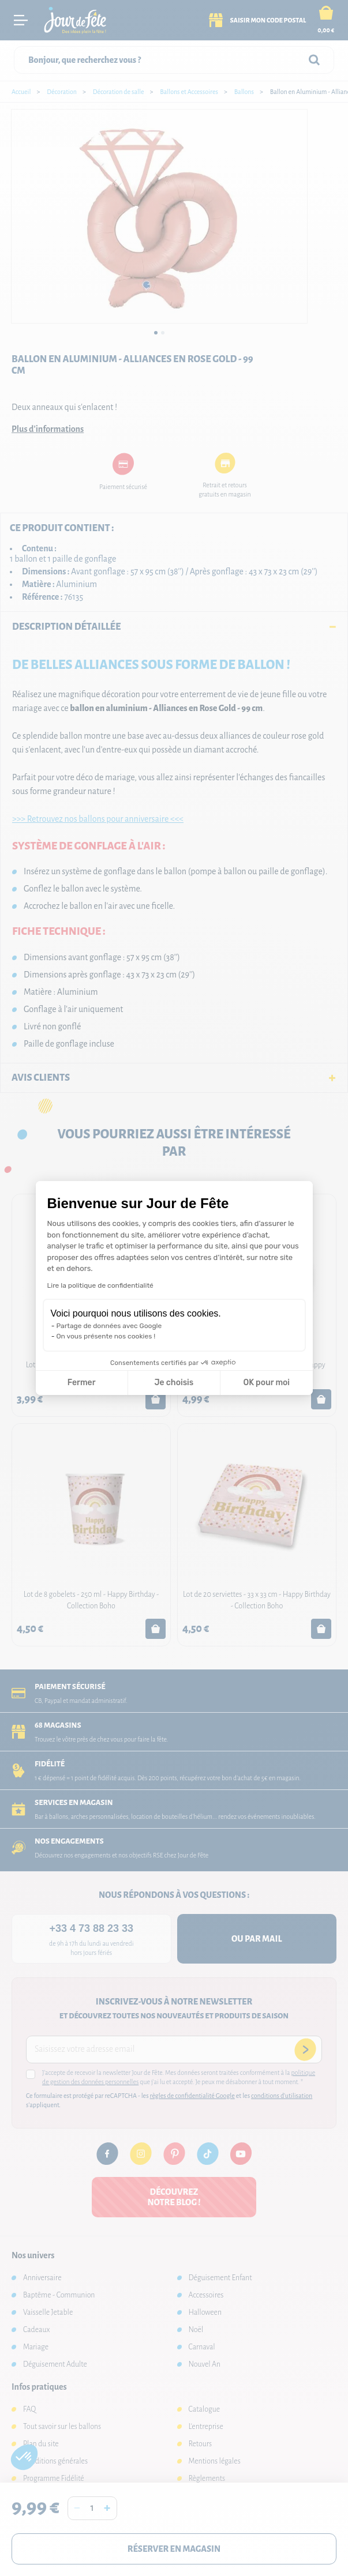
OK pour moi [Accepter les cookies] (266, 1382)
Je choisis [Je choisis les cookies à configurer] (173, 1382)
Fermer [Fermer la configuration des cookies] (82, 1382)
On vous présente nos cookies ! (106, 1336)
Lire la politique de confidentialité (100, 1285)
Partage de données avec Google (109, 1326)
